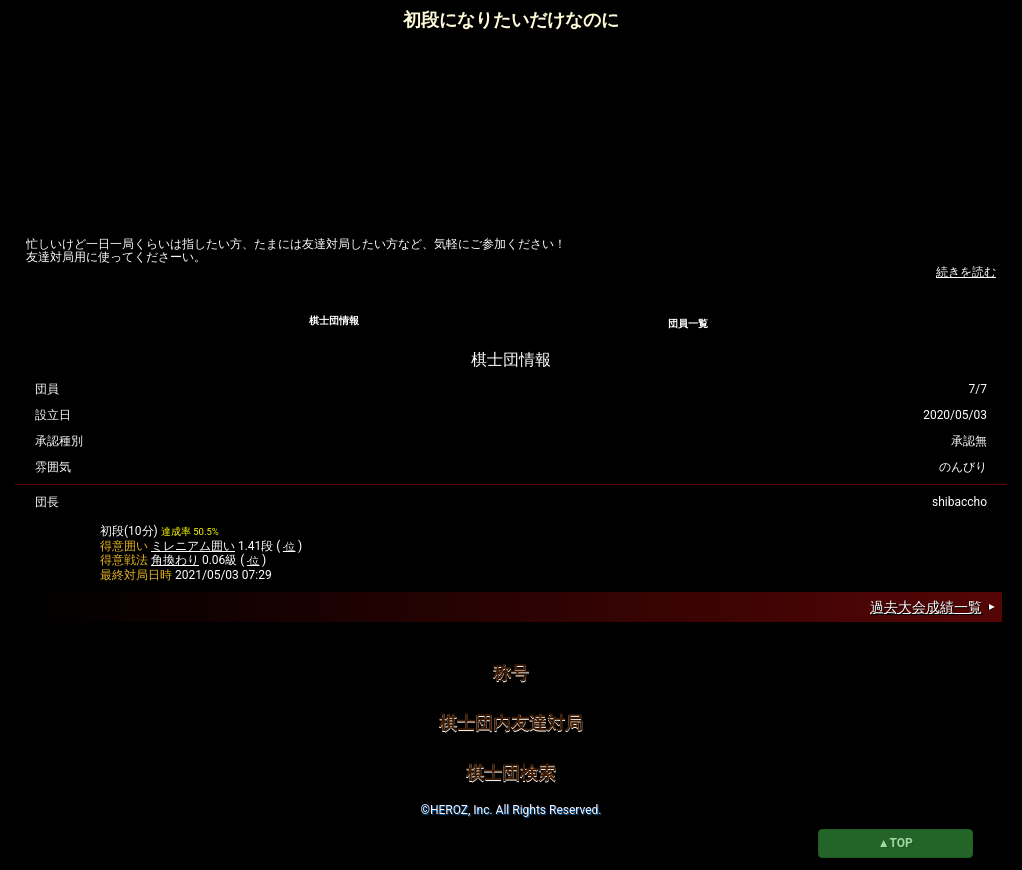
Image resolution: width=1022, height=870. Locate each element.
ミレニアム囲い (193, 546)
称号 (511, 672)
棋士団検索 (511, 772)
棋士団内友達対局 (511, 722)
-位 (289, 546)
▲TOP (895, 843)
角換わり (175, 560)
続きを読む (966, 272)
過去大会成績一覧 (926, 607)
